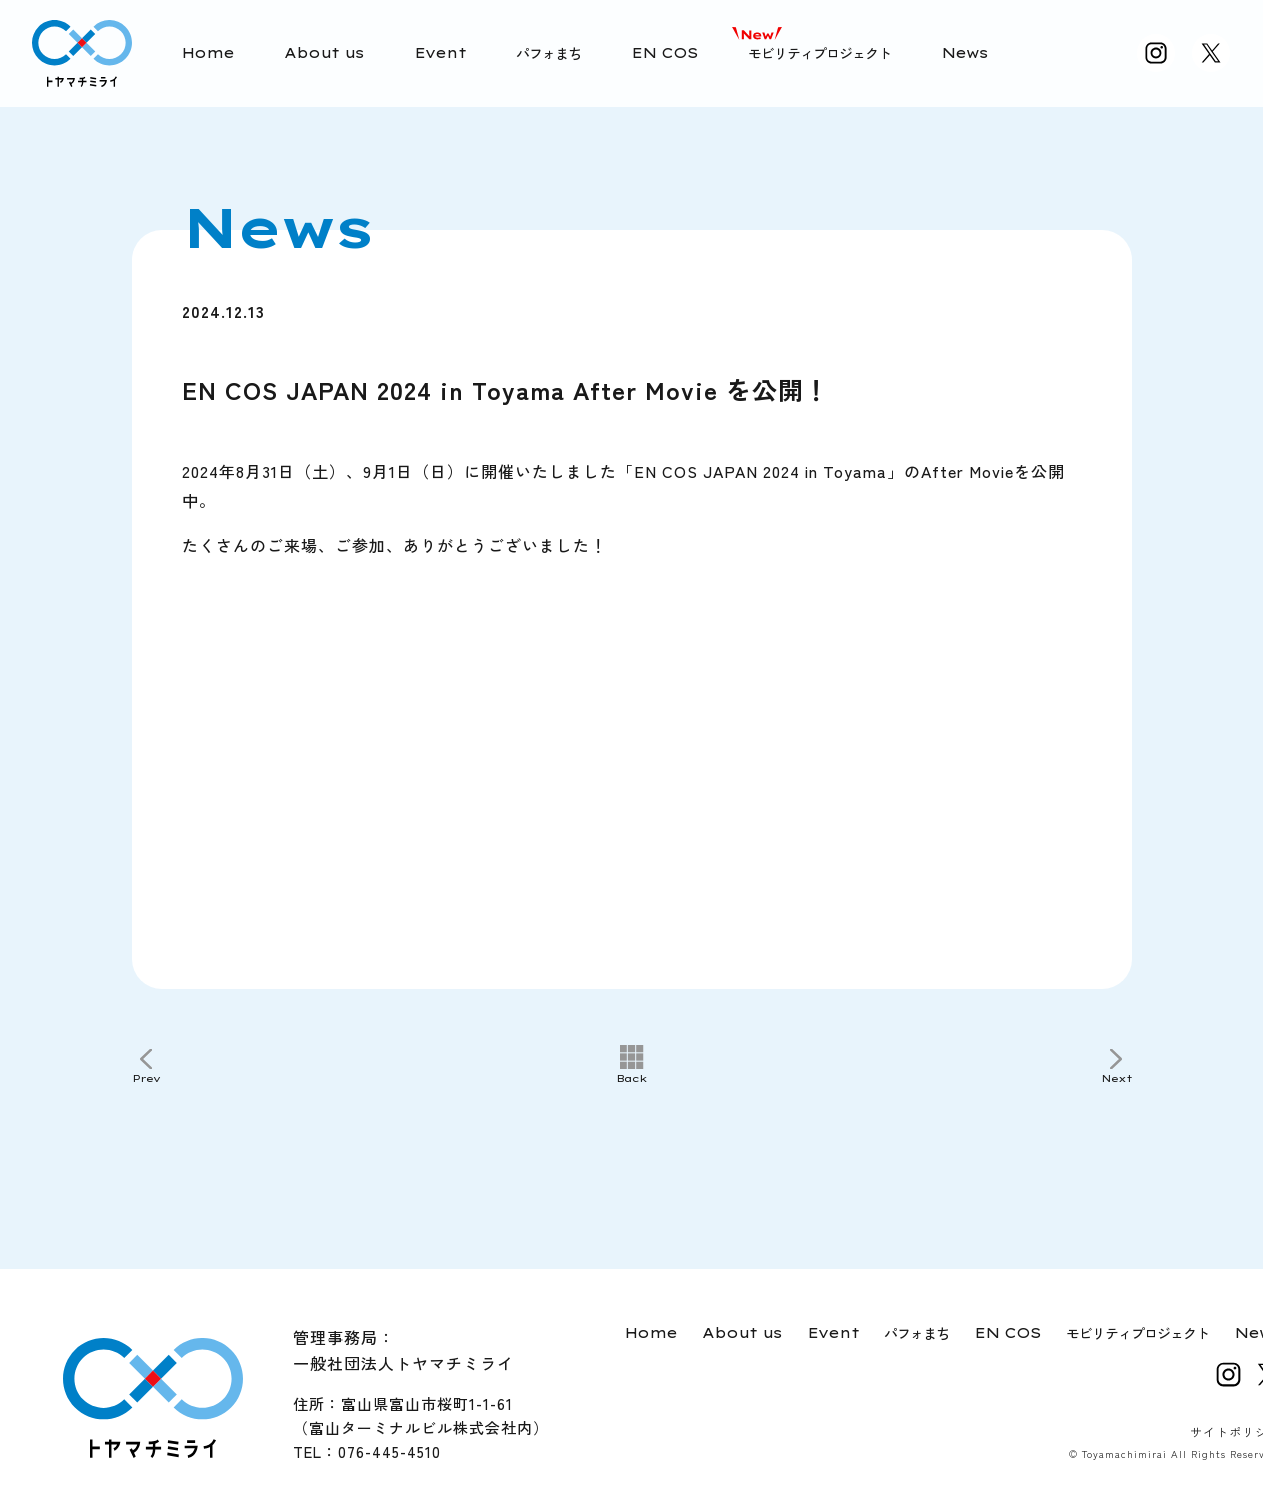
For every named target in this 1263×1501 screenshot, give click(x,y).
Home (207, 53)
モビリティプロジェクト (819, 53)
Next (1116, 1078)
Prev (146, 1078)
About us (324, 53)
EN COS (664, 53)
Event (440, 53)
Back (631, 1078)
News (964, 53)
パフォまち (548, 53)
